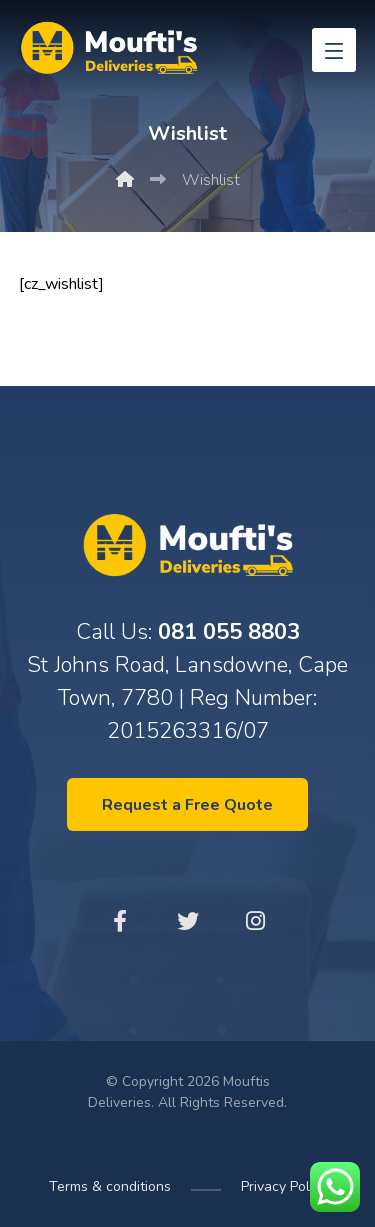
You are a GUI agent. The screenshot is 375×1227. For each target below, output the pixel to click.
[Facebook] (120, 921)
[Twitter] (188, 921)
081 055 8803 (229, 632)
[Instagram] (256, 921)
